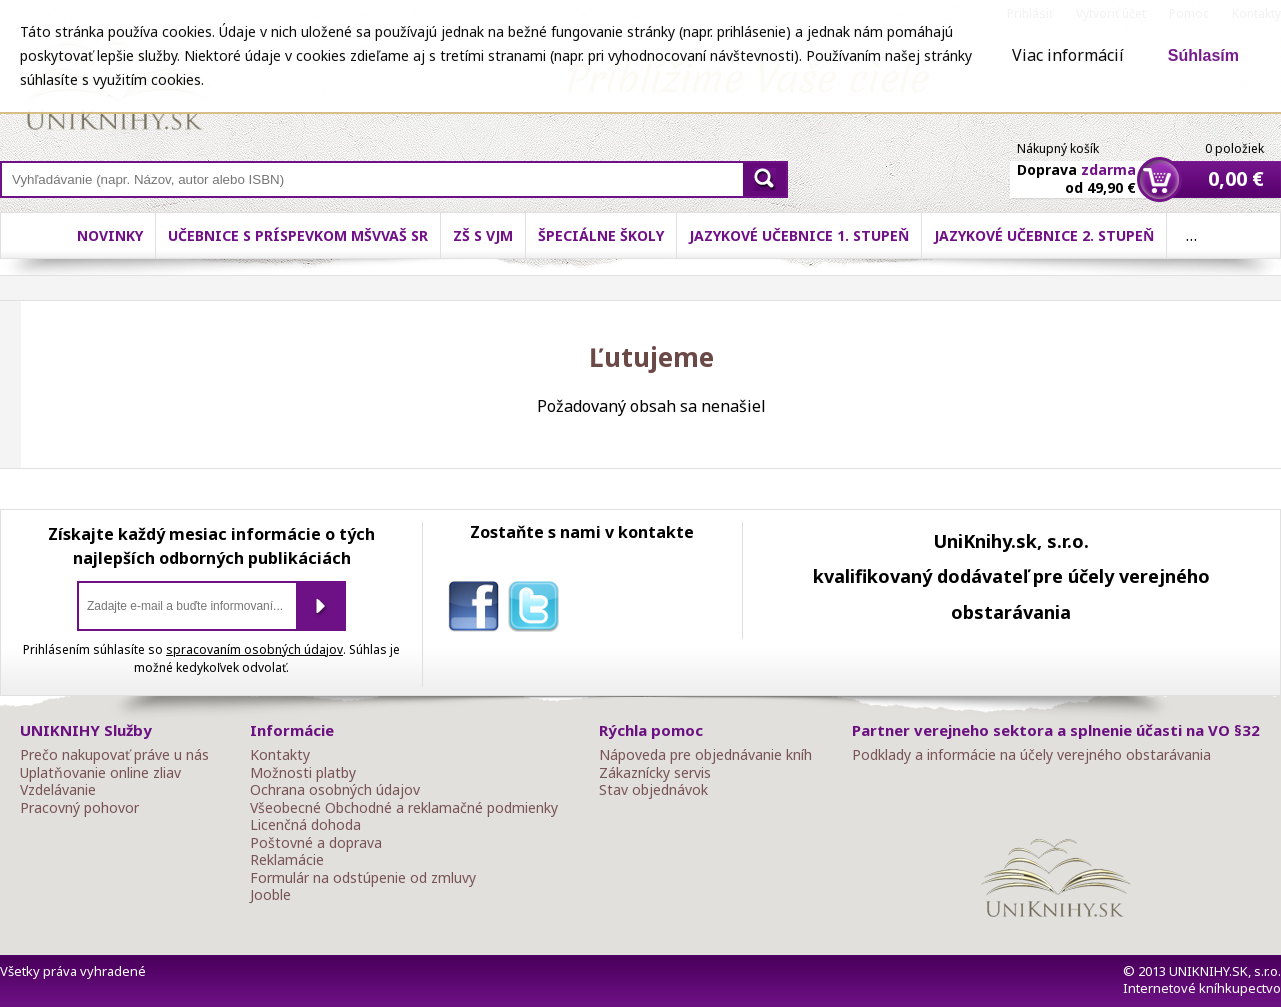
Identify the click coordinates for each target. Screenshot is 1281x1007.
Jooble (270, 895)
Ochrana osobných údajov (335, 790)
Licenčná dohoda (305, 825)
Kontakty (280, 755)
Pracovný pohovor (79, 808)
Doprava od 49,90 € (1076, 167)
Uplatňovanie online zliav (100, 773)
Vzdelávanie (58, 790)
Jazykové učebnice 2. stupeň (1044, 235)
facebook (478, 610)
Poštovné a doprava (316, 843)
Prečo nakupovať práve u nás (114, 755)
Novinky (110, 235)
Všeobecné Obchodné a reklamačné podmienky (404, 808)
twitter (538, 610)
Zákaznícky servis (655, 773)
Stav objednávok (653, 790)
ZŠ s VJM (483, 235)
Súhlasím (1203, 55)
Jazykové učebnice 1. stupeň (799, 235)
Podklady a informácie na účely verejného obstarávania (1031, 755)
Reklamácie (287, 860)
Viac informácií (1068, 55)
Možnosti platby (303, 773)
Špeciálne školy (601, 235)
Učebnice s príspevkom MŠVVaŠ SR (298, 235)
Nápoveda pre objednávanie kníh (705, 755)
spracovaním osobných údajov (254, 649)
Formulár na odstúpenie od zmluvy (363, 878)
